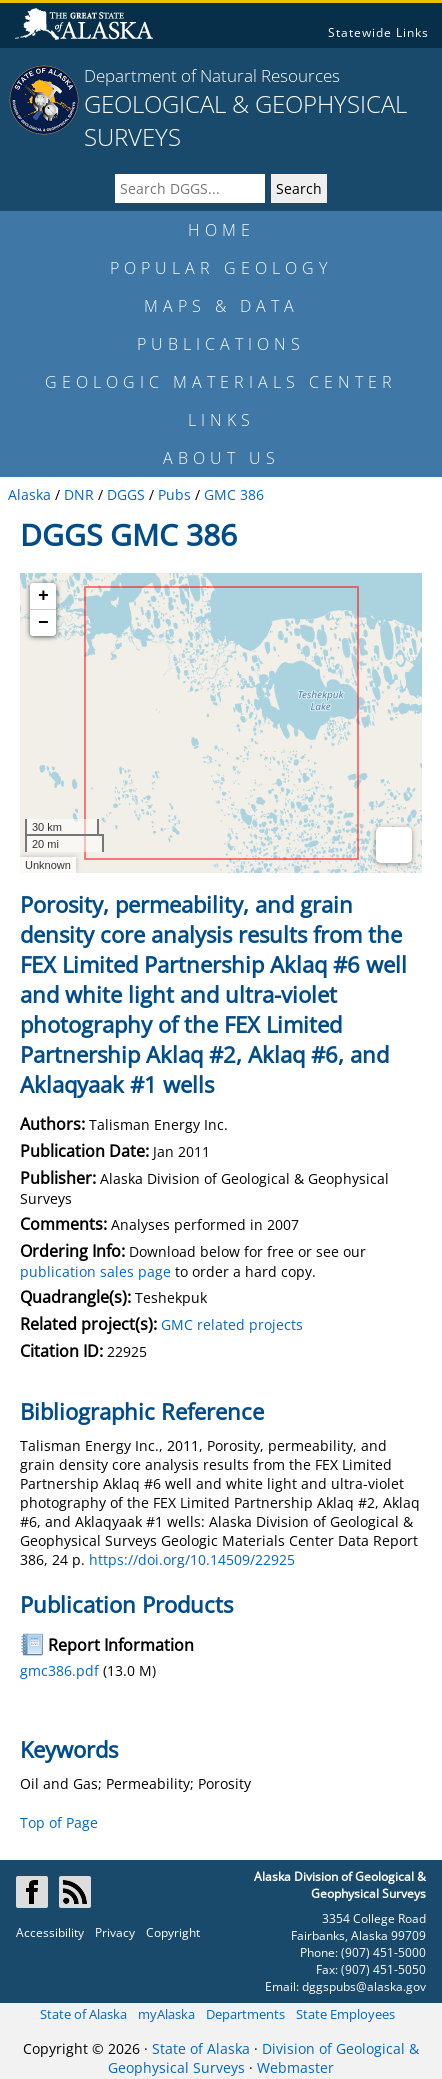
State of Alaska (83, 2014)
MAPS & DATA (221, 306)
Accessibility (50, 1932)
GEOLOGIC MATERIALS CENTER (221, 382)
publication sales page (95, 1271)
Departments (245, 2014)
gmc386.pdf (59, 1670)
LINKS (221, 420)
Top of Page (59, 1822)
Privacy (115, 1932)
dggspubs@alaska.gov (364, 1986)
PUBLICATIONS (221, 344)
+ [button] (43, 596)
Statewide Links (378, 32)
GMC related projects (232, 1324)
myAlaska (166, 2014)
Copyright (173, 1932)
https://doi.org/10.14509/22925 (192, 1559)
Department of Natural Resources (212, 75)
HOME (221, 230)
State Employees (345, 2014)
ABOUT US (221, 458)
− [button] (43, 623)
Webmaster (295, 2067)
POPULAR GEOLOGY (221, 268)
